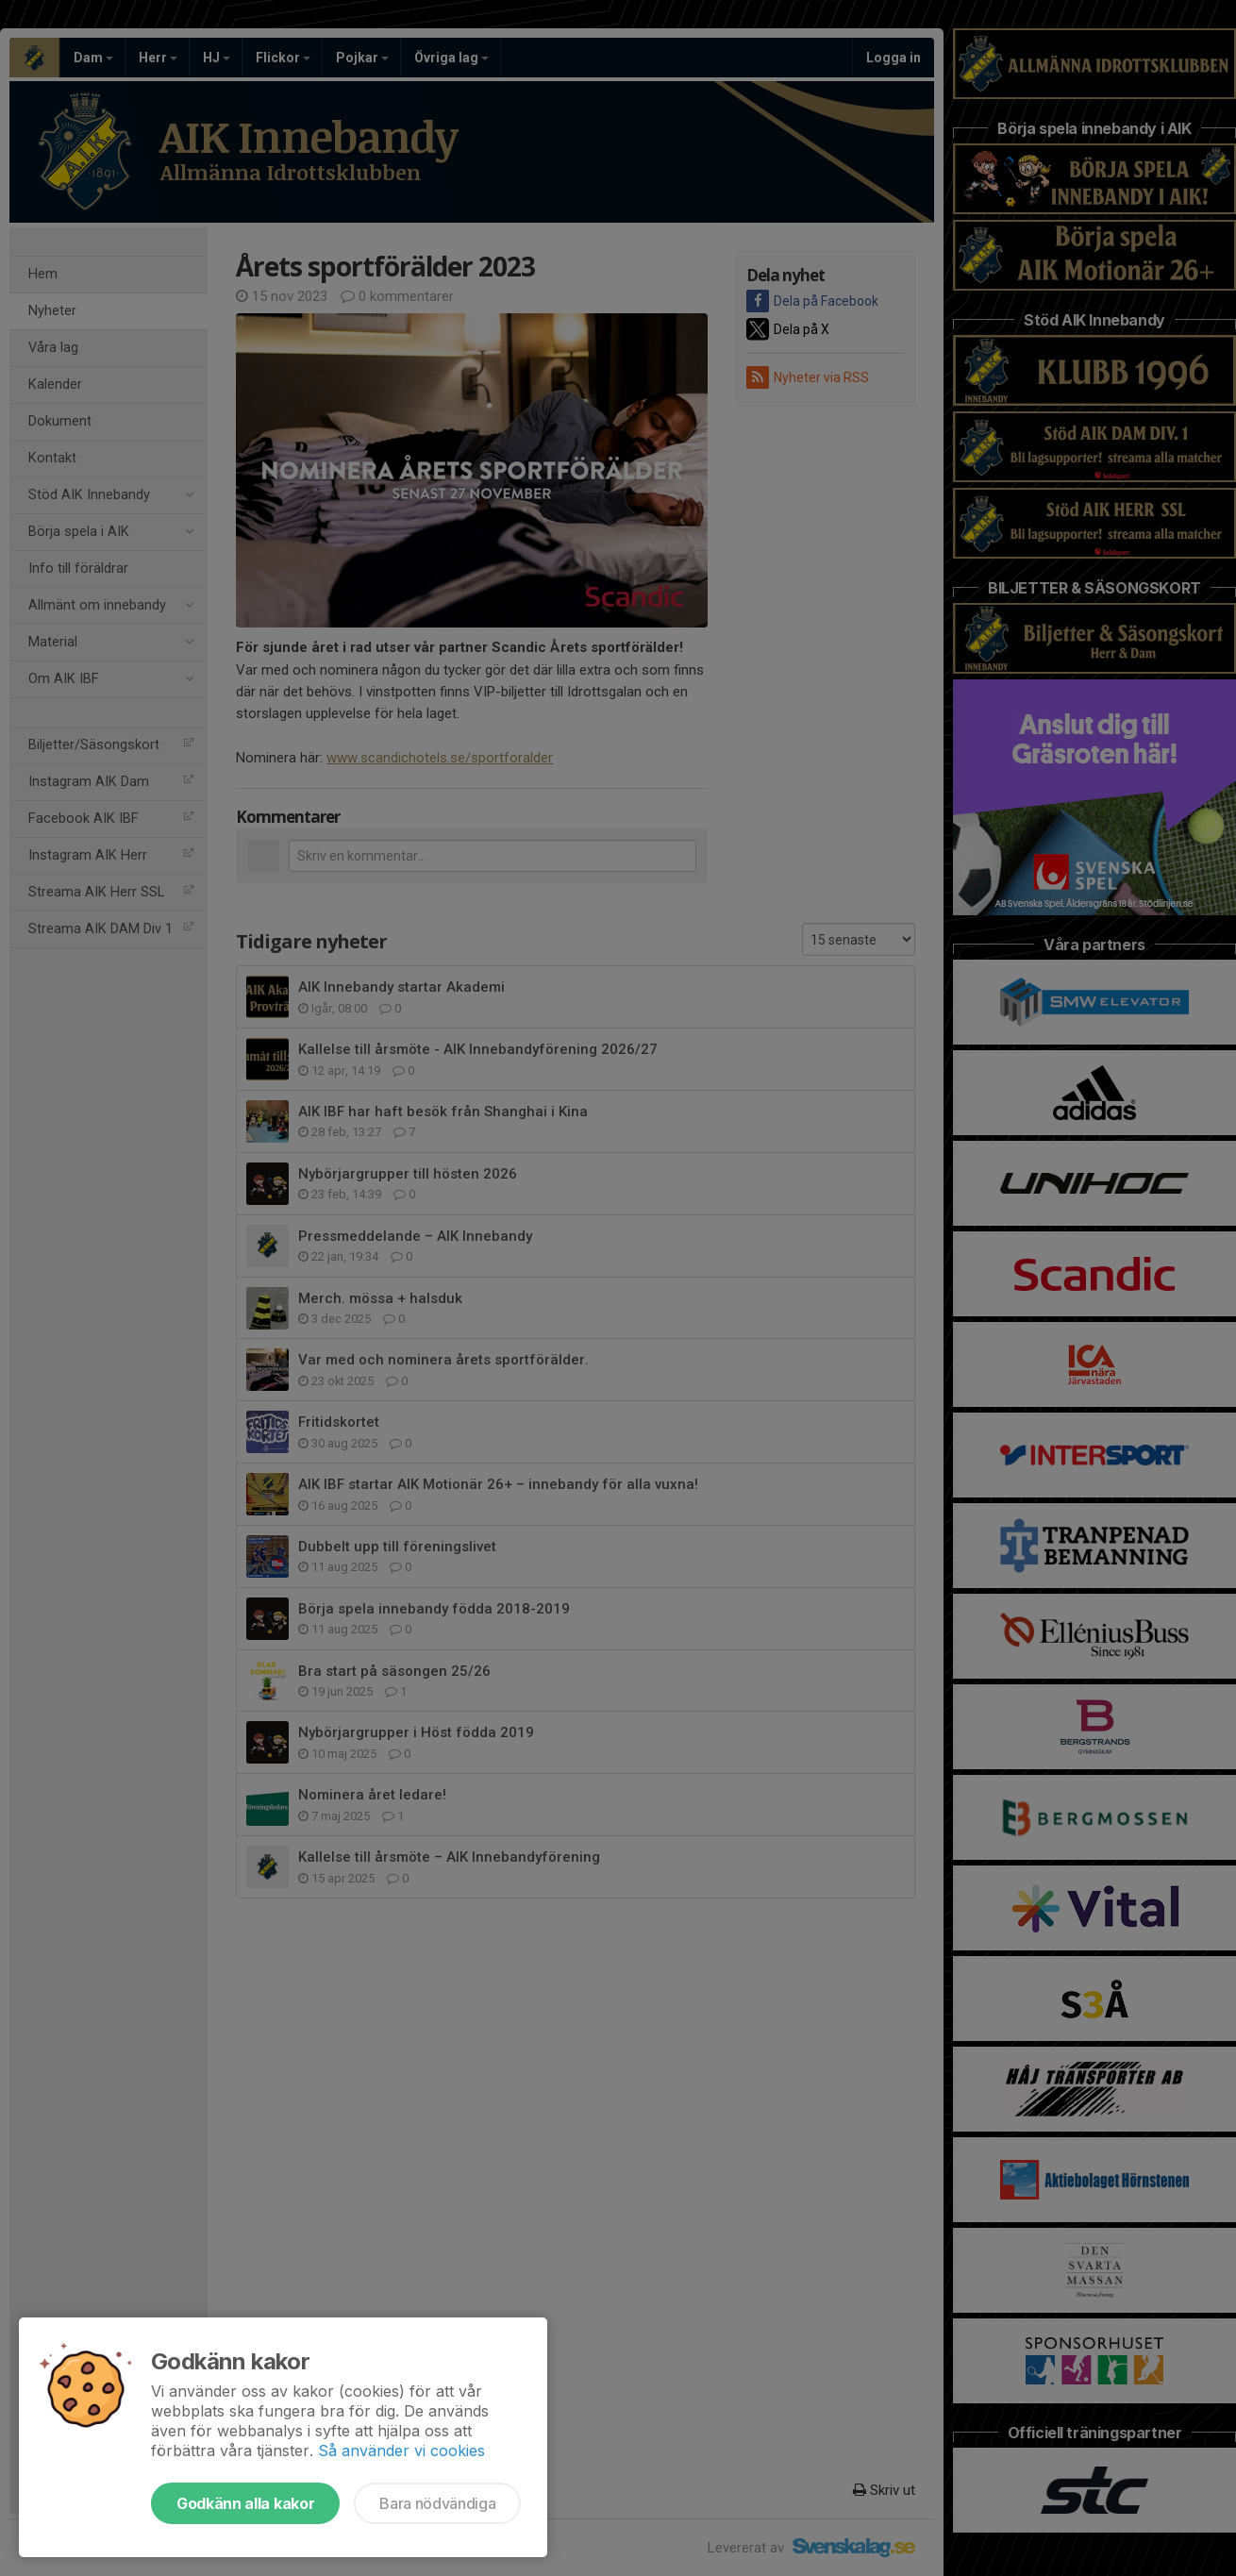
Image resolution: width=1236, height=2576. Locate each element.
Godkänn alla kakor (245, 2503)
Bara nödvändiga (437, 2503)
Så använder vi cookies (401, 2450)
